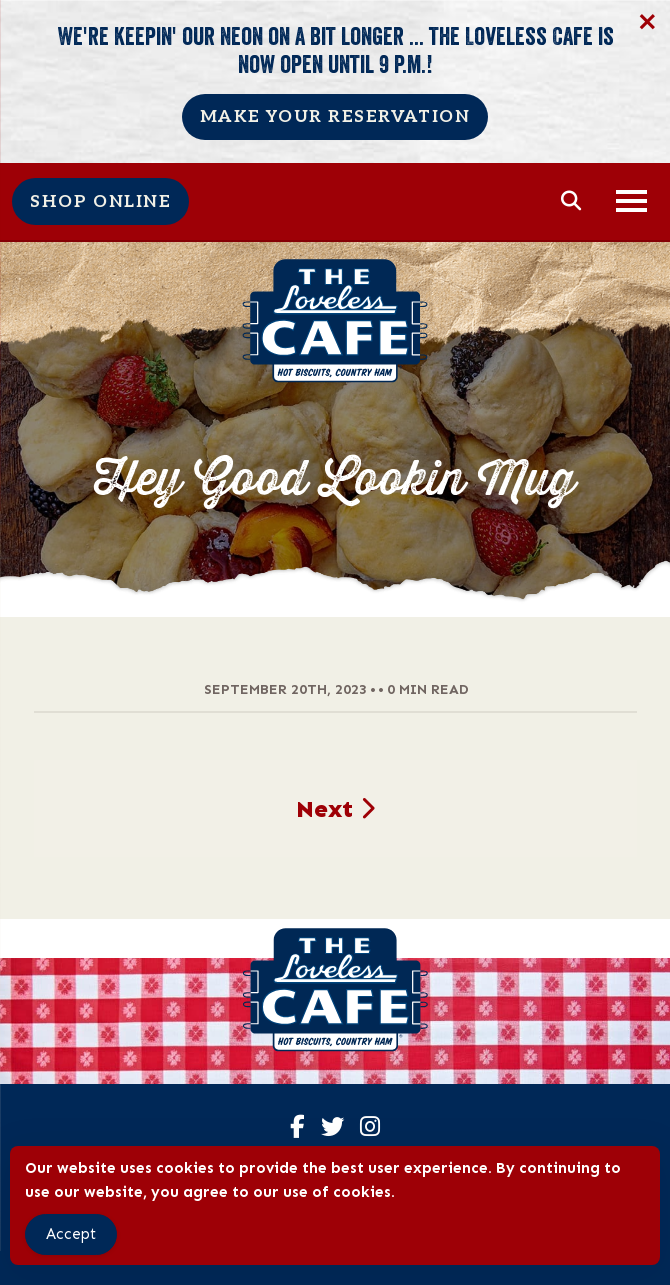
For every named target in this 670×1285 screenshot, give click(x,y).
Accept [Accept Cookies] (71, 1234)
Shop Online (100, 202)
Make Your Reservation (335, 117)
